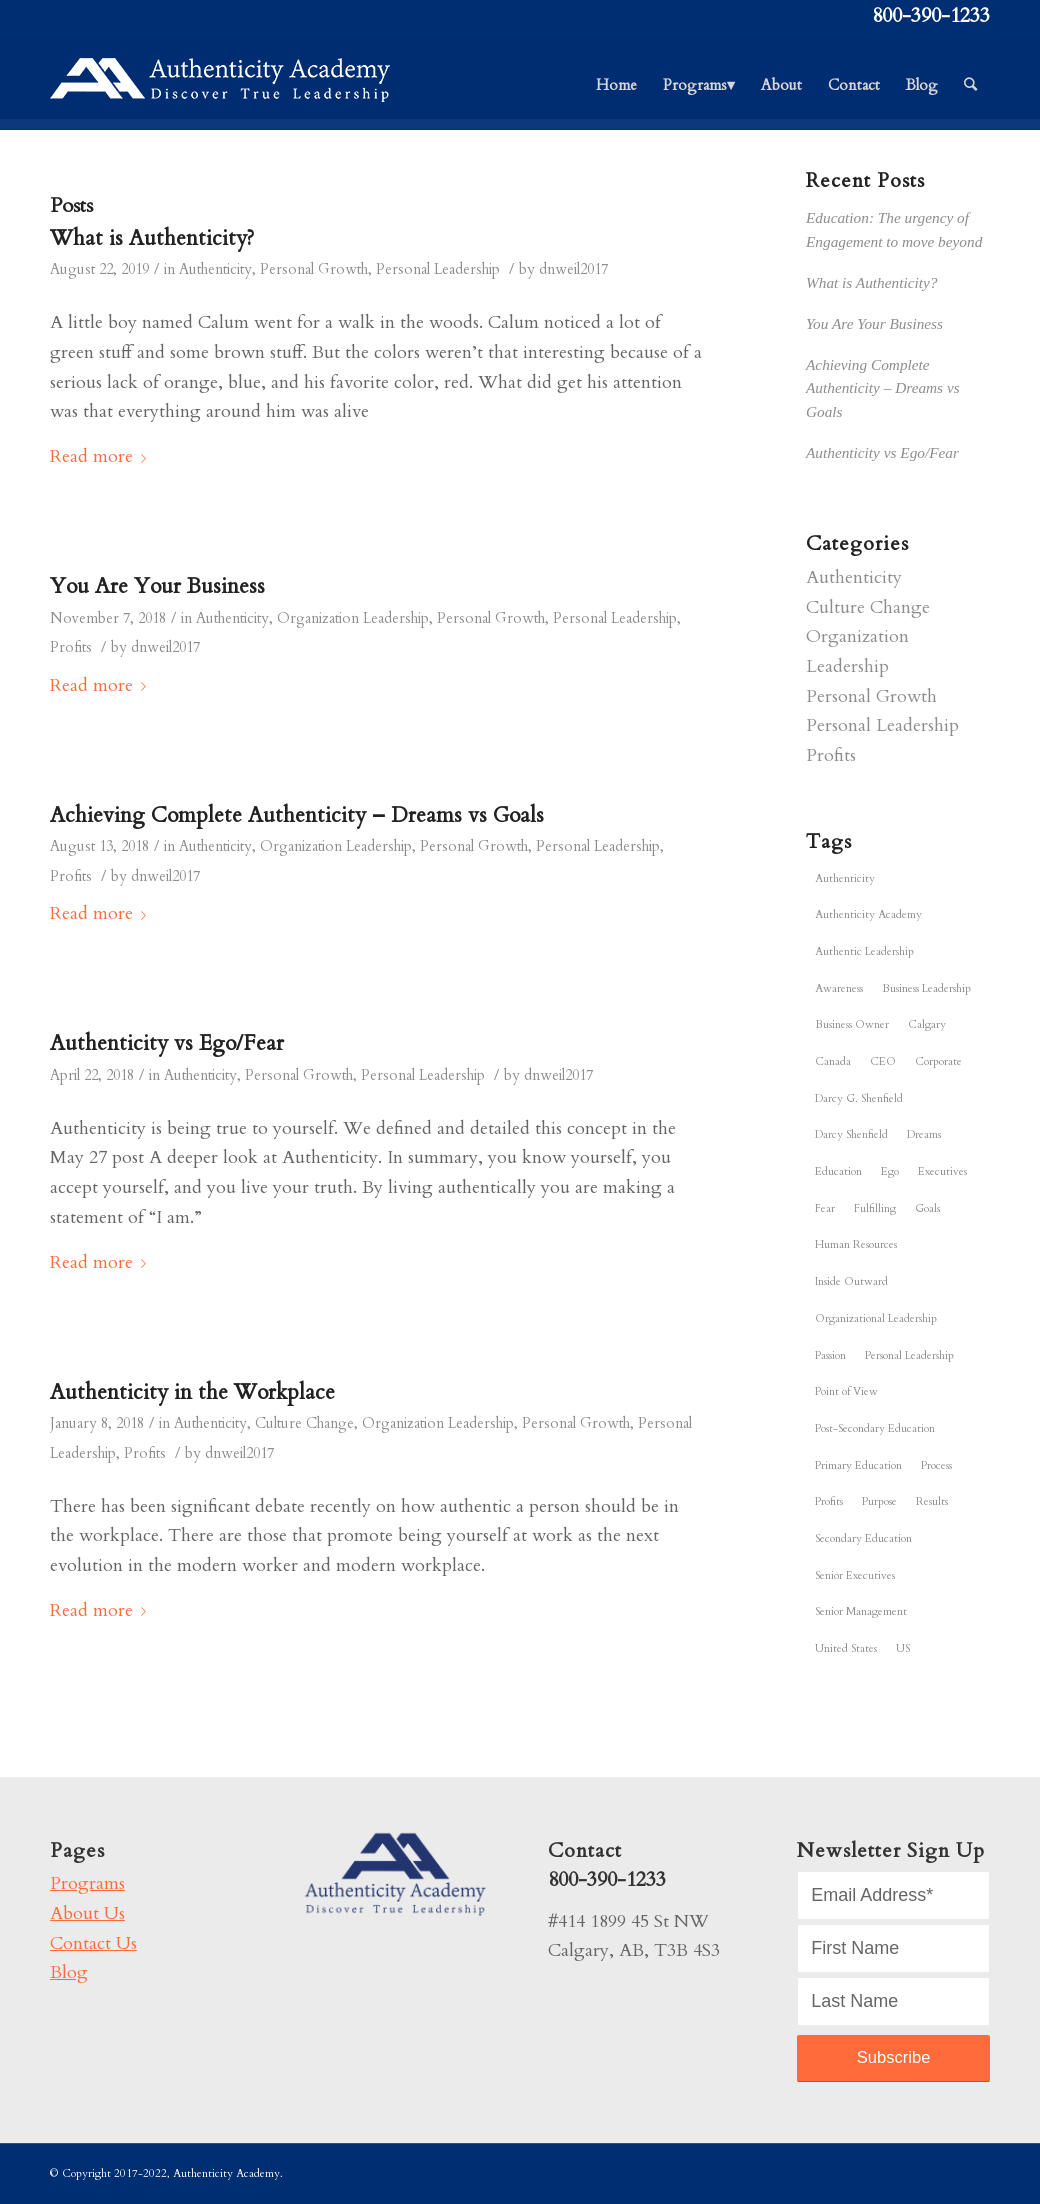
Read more (102, 456)
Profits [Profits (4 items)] (829, 1501)
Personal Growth (314, 269)
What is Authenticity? (152, 238)
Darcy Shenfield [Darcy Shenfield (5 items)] (851, 1134)
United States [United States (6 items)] (846, 1648)
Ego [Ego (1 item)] (890, 1171)
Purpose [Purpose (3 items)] (879, 1501)
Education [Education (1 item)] (838, 1171)
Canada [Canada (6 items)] (833, 1061)
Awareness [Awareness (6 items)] (839, 988)
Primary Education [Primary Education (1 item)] (858, 1465)
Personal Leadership (438, 269)
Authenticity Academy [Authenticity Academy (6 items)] (868, 914)
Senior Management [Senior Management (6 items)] (861, 1611)
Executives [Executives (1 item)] (942, 1171)
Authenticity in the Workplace (192, 1392)
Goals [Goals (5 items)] (927, 1208)
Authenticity (215, 269)
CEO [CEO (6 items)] (883, 1061)
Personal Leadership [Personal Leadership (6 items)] (909, 1355)
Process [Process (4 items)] (936, 1465)
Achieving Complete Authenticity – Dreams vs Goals (297, 815)
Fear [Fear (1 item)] (825, 1208)
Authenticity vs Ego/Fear (167, 1043)
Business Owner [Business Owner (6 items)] (852, 1024)
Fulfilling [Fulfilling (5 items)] (875, 1208)
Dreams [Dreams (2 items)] (924, 1134)
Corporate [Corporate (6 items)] (938, 1061)
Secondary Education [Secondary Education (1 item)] (863, 1538)
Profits (71, 647)
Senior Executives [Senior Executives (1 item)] (855, 1575)
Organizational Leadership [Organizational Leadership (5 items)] (876, 1318)
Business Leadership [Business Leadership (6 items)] (926, 988)
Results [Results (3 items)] (932, 1501)
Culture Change (304, 1423)
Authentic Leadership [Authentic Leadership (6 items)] (864, 951)
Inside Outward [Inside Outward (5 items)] (851, 1281)
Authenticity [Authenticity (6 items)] (845, 878)
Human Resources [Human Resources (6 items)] (856, 1244)
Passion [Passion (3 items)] (830, 1355)
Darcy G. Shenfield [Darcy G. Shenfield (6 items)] (859, 1098)
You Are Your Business (157, 586)
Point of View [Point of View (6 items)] (846, 1391)
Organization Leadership (353, 618)
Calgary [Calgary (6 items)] (927, 1024)
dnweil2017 (573, 269)
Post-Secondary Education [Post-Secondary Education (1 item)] (875, 1428)
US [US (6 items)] (903, 1648)
